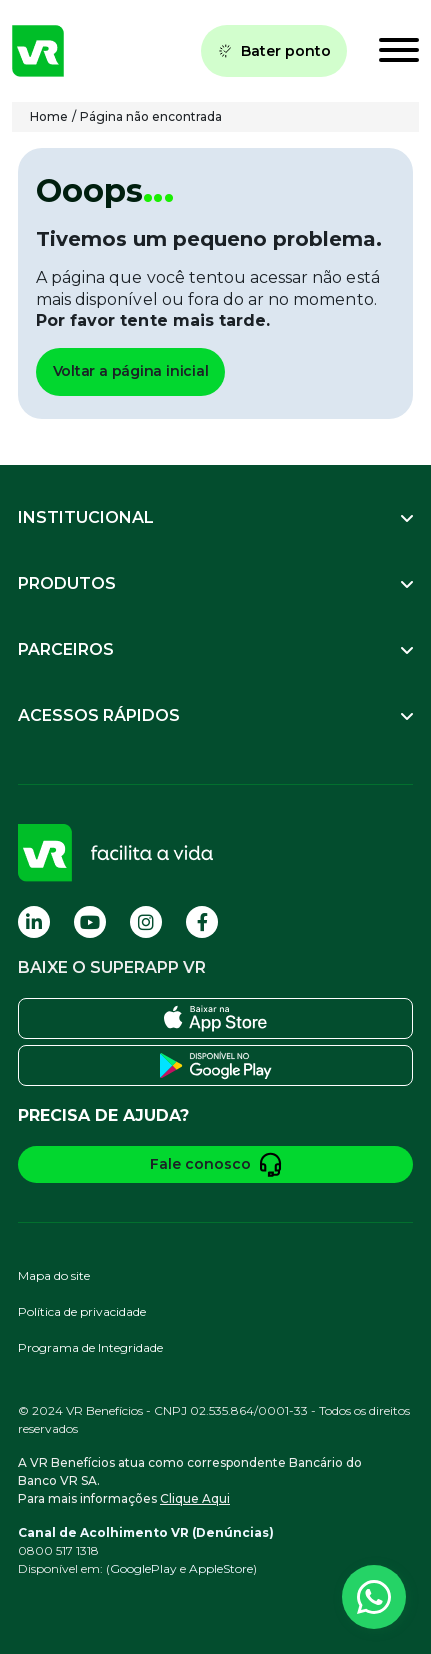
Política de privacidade (82, 1311)
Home (49, 116)
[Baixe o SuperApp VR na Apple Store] (215, 1018)
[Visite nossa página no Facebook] (202, 922)
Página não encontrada (151, 116)
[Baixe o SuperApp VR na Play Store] (216, 1065)
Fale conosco (216, 1164)
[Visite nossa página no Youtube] (90, 922)
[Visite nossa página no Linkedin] (34, 922)
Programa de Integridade (90, 1347)
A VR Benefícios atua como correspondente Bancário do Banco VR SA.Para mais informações (190, 1480)
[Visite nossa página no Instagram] (146, 922)
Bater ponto (274, 51)
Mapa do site (54, 1275)
